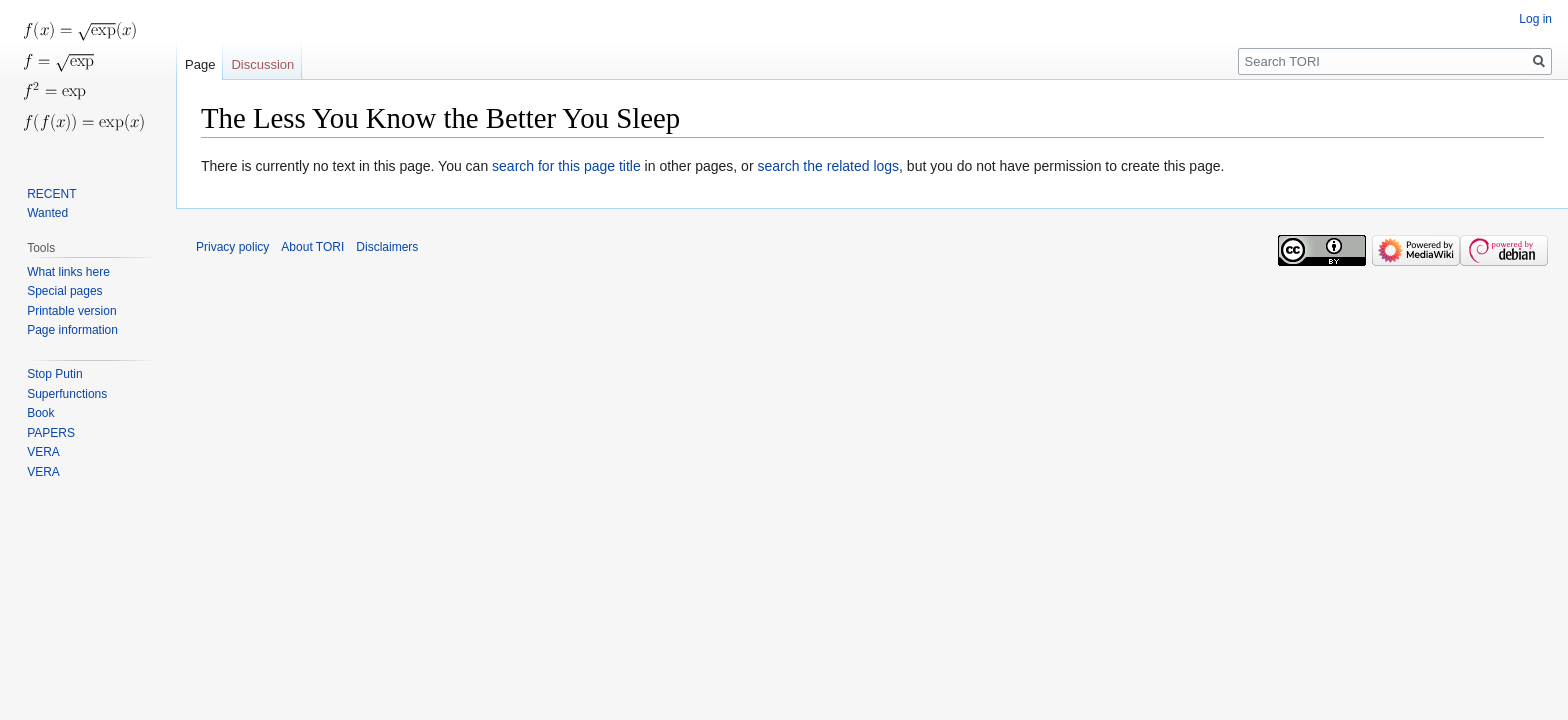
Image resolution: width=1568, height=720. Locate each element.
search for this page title (566, 166)
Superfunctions (67, 394)
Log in (1535, 19)
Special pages (64, 291)
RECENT (51, 194)
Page (200, 64)
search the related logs (828, 166)
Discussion (262, 64)
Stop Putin (54, 374)
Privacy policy (232, 247)
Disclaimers (387, 247)
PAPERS (51, 433)
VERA (43, 452)
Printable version (71, 311)
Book (40, 413)
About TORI (312, 247)
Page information (72, 330)
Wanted (47, 213)
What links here (68, 272)
